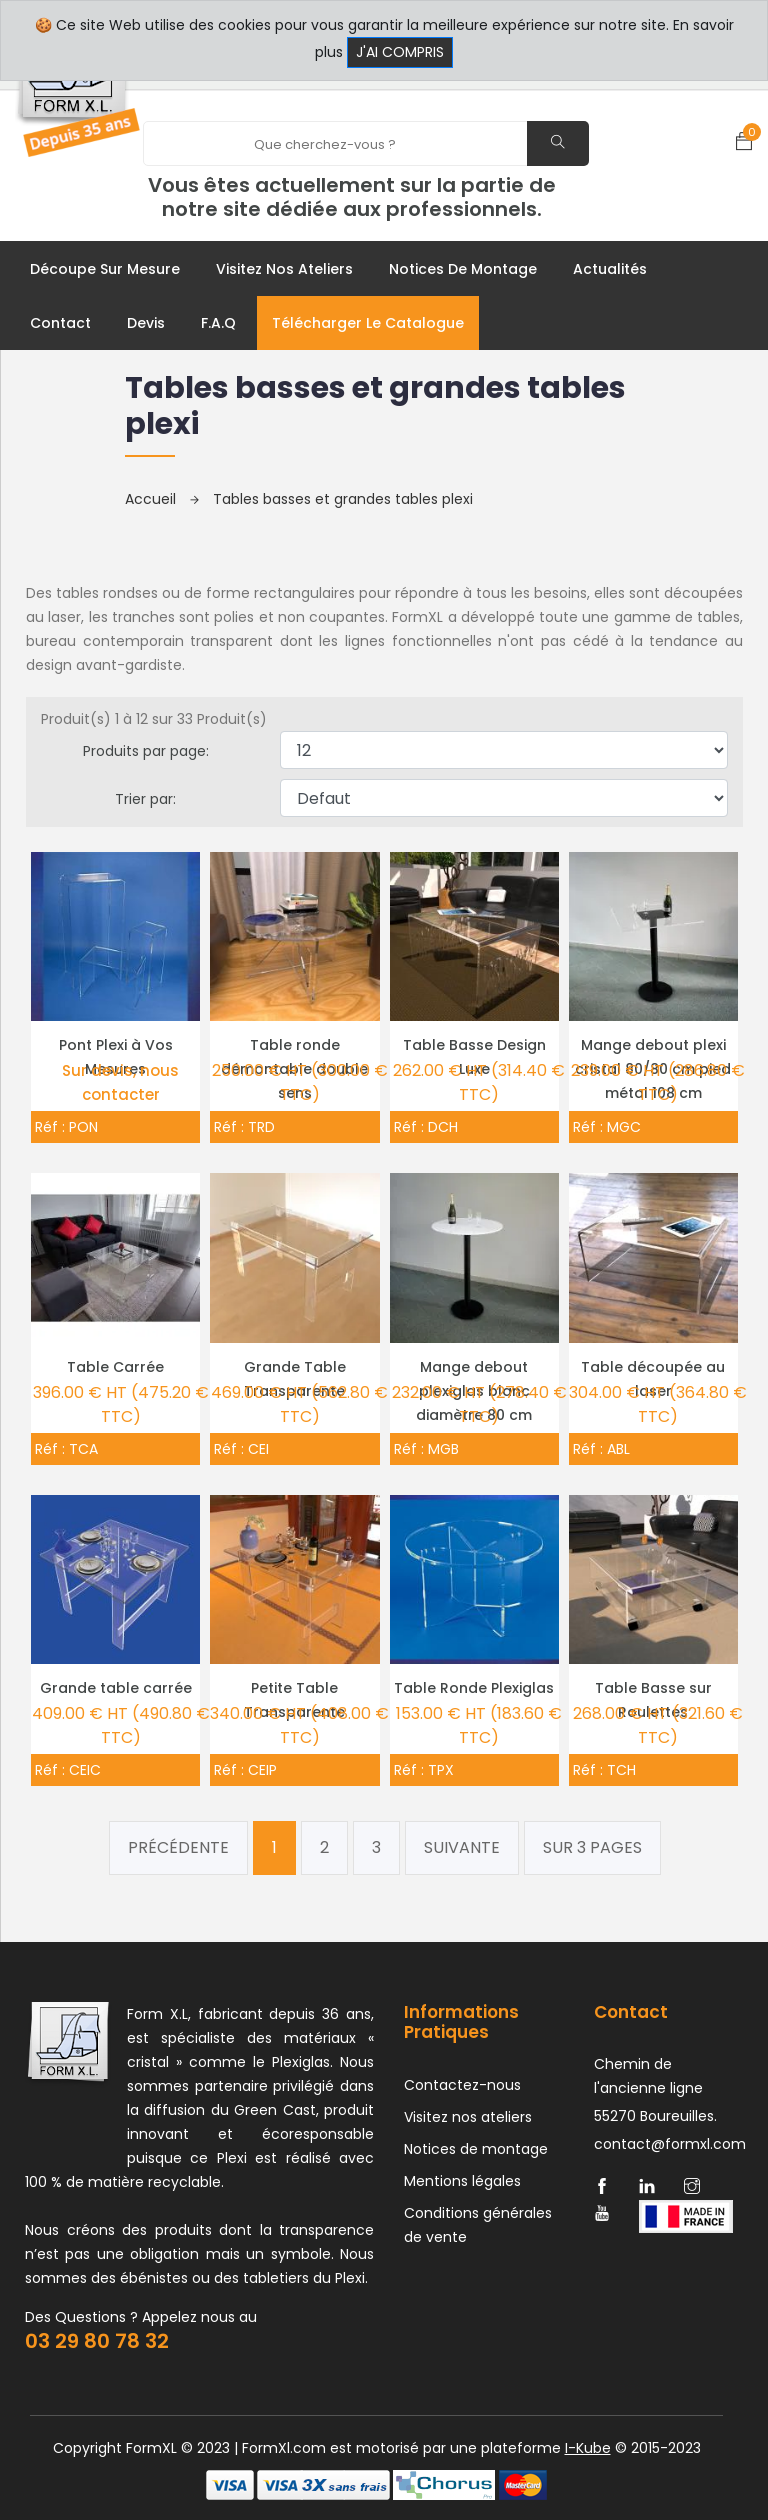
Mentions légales (462, 2181)
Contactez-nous (462, 2085)
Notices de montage (463, 269)
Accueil (162, 499)
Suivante (462, 1847)
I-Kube (588, 2448)
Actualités (610, 269)
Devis (146, 323)
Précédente (178, 1847)
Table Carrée (115, 1367)
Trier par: (145, 799)
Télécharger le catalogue (368, 323)
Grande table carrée (116, 1688)
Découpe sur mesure (105, 269)
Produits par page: (146, 751)
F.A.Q (218, 323)
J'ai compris (400, 52)
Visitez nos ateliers (284, 269)
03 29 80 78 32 (97, 2341)
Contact (60, 323)
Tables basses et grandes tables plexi (343, 499)
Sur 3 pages (592, 1847)
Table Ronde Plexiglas (474, 1688)
